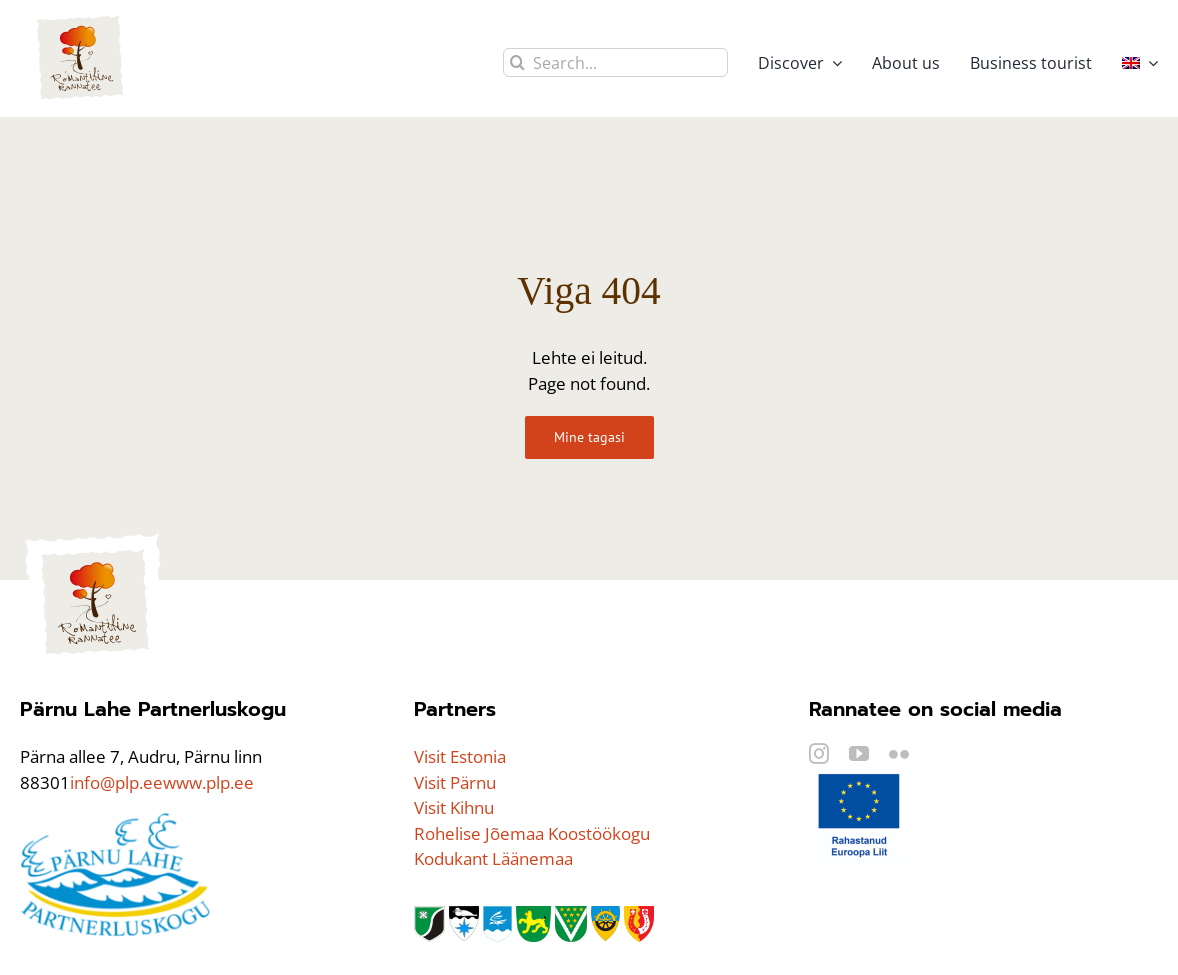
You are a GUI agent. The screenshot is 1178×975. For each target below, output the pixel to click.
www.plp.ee (208, 782)
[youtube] (859, 754)
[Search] (517, 62)
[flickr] (899, 754)
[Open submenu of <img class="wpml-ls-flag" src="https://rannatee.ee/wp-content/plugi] (1149, 63)
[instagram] (819, 754)
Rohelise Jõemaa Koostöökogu (532, 833)
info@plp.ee (116, 782)
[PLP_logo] (115, 820)
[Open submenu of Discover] (833, 63)
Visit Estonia (460, 756)
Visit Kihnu (454, 807)
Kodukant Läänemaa (493, 858)
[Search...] (615, 62)
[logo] (95, 538)
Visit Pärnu (455, 782)
